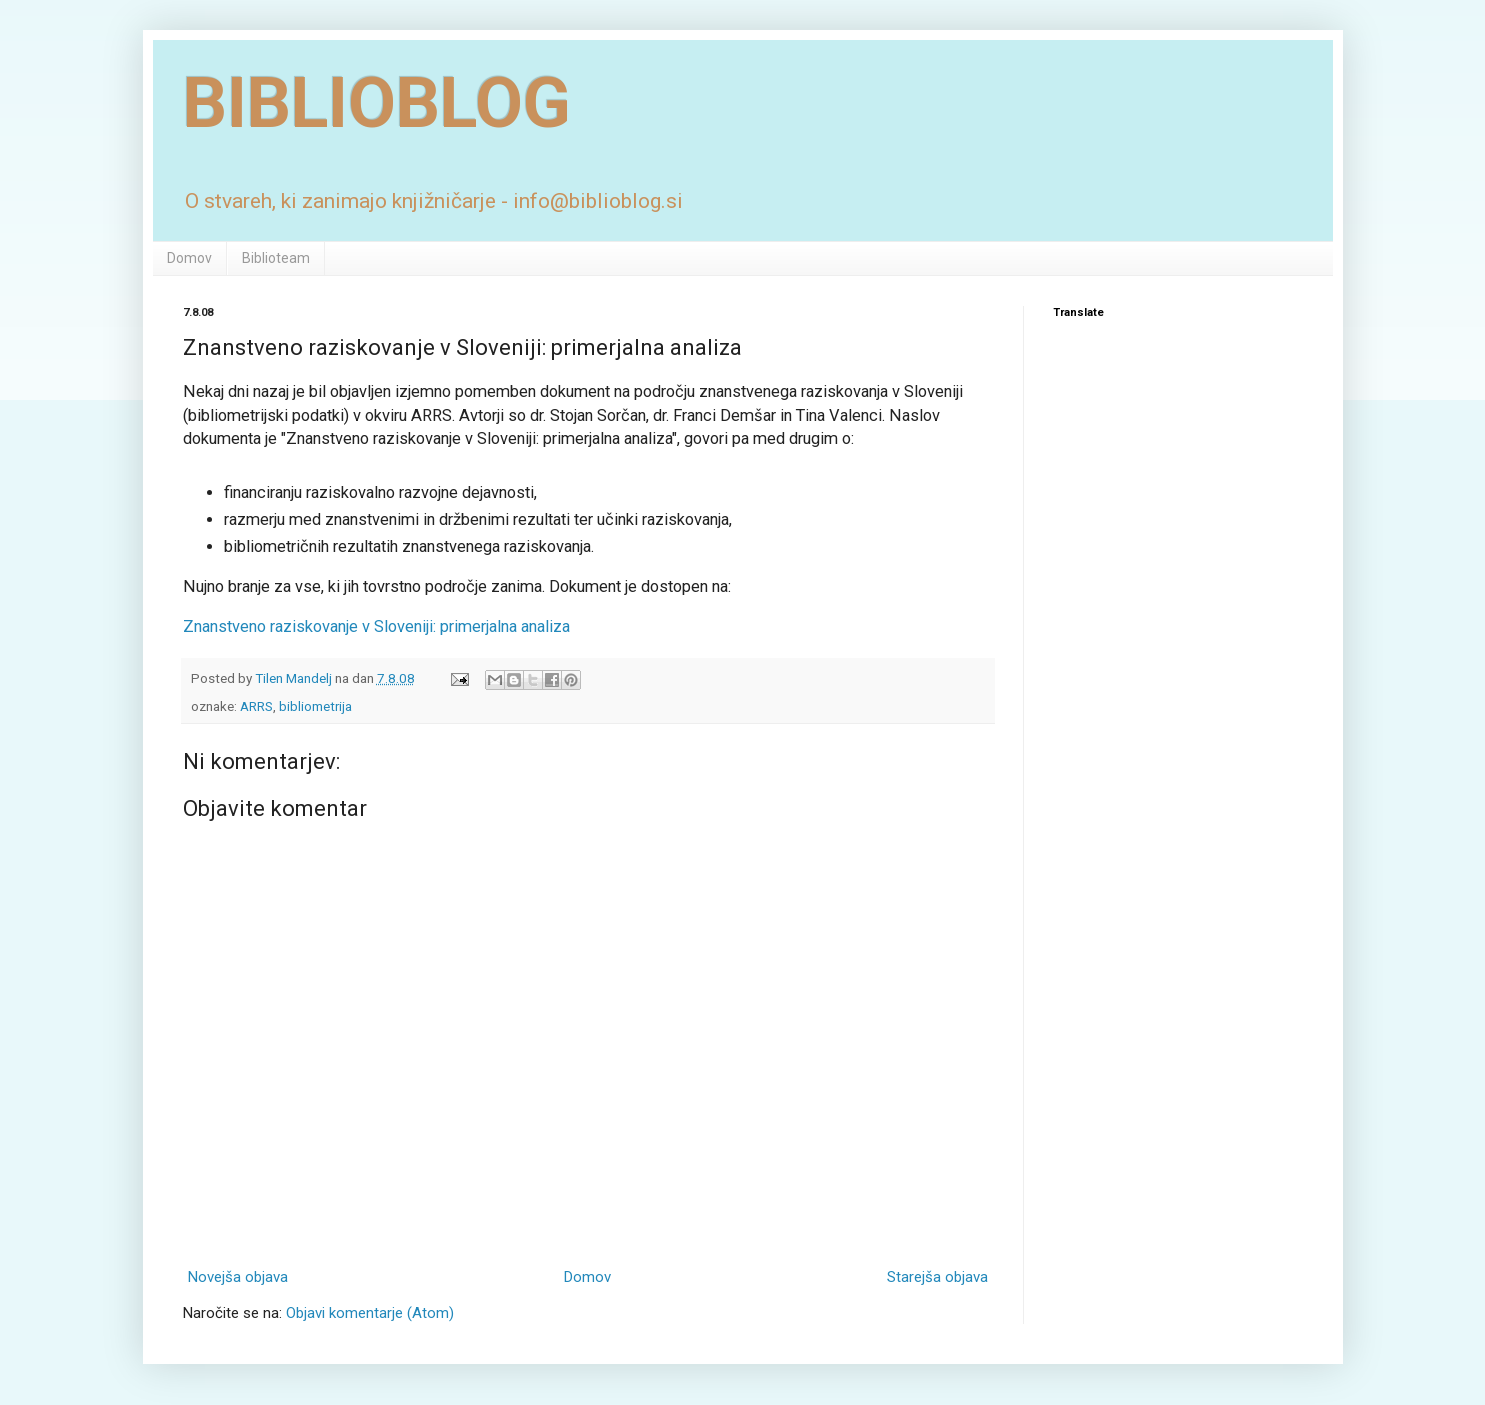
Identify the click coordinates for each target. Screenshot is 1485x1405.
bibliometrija (315, 706)
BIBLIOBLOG (377, 103)
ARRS (256, 706)
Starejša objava (937, 1277)
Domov (189, 258)
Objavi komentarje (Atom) (370, 1313)
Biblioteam (276, 258)
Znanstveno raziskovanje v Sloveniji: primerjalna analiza (376, 626)
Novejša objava (238, 1277)
